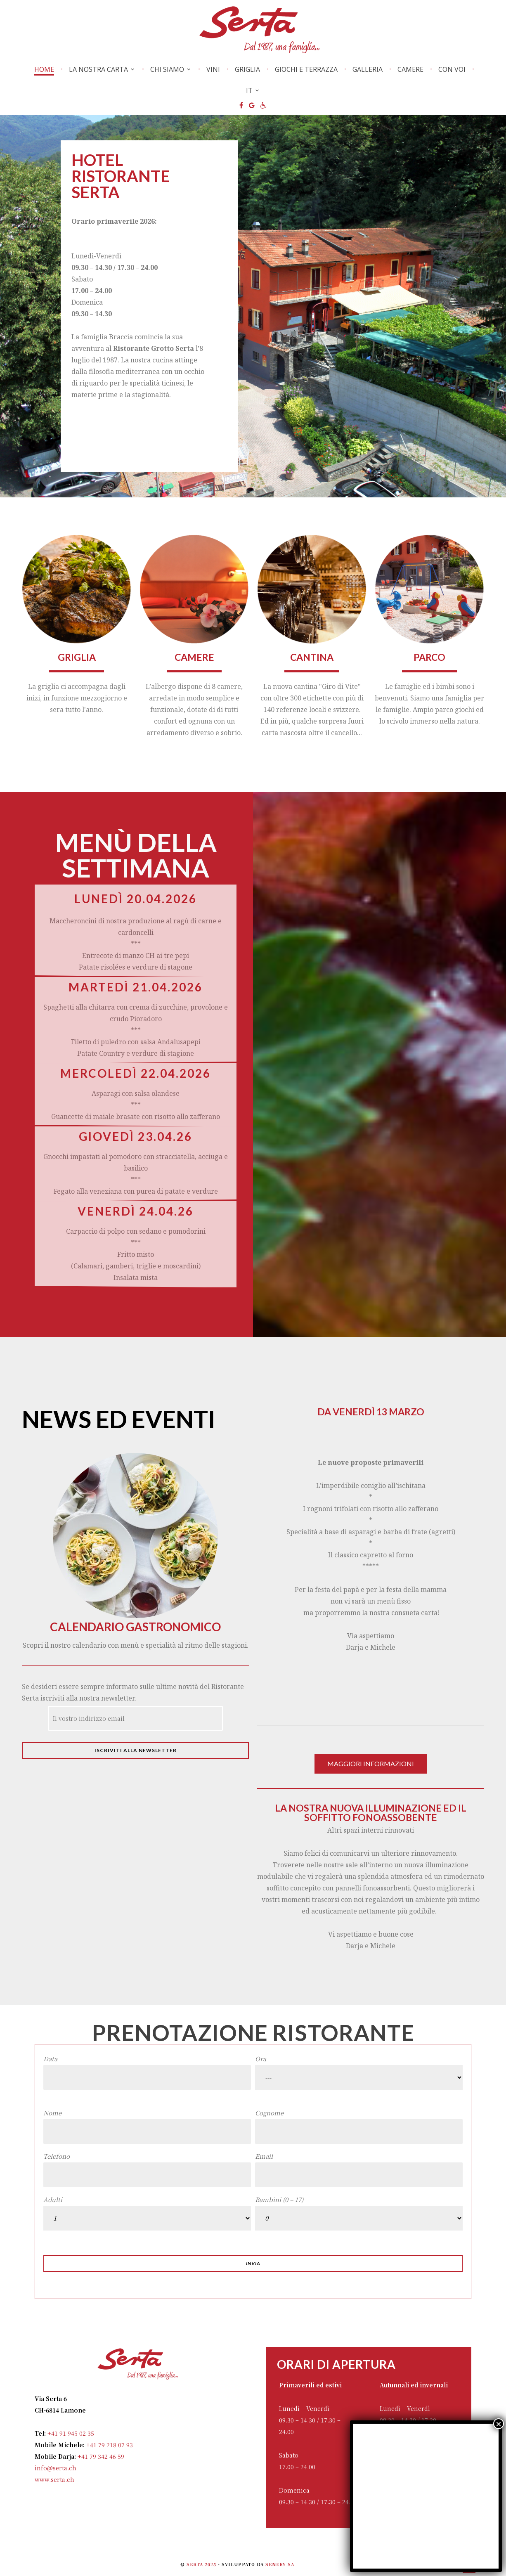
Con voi (452, 69)
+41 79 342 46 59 (100, 2456)
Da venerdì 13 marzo (370, 1411)
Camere (410, 69)
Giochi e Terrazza (306, 69)
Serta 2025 (202, 2564)
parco (429, 657)
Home (44, 70)
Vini (213, 69)
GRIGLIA (77, 657)
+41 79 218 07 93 (109, 2445)
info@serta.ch (55, 2468)
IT (249, 90)
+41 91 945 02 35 (70, 2433)
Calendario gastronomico (135, 1627)
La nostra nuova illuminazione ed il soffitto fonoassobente (370, 1812)
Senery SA (279, 2564)
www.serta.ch (54, 2479)
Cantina (311, 657)
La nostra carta (98, 69)
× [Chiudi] (498, 2423)
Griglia (247, 69)
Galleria (367, 69)
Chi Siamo (167, 69)
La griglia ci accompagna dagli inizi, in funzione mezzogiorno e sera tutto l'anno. (76, 698)
